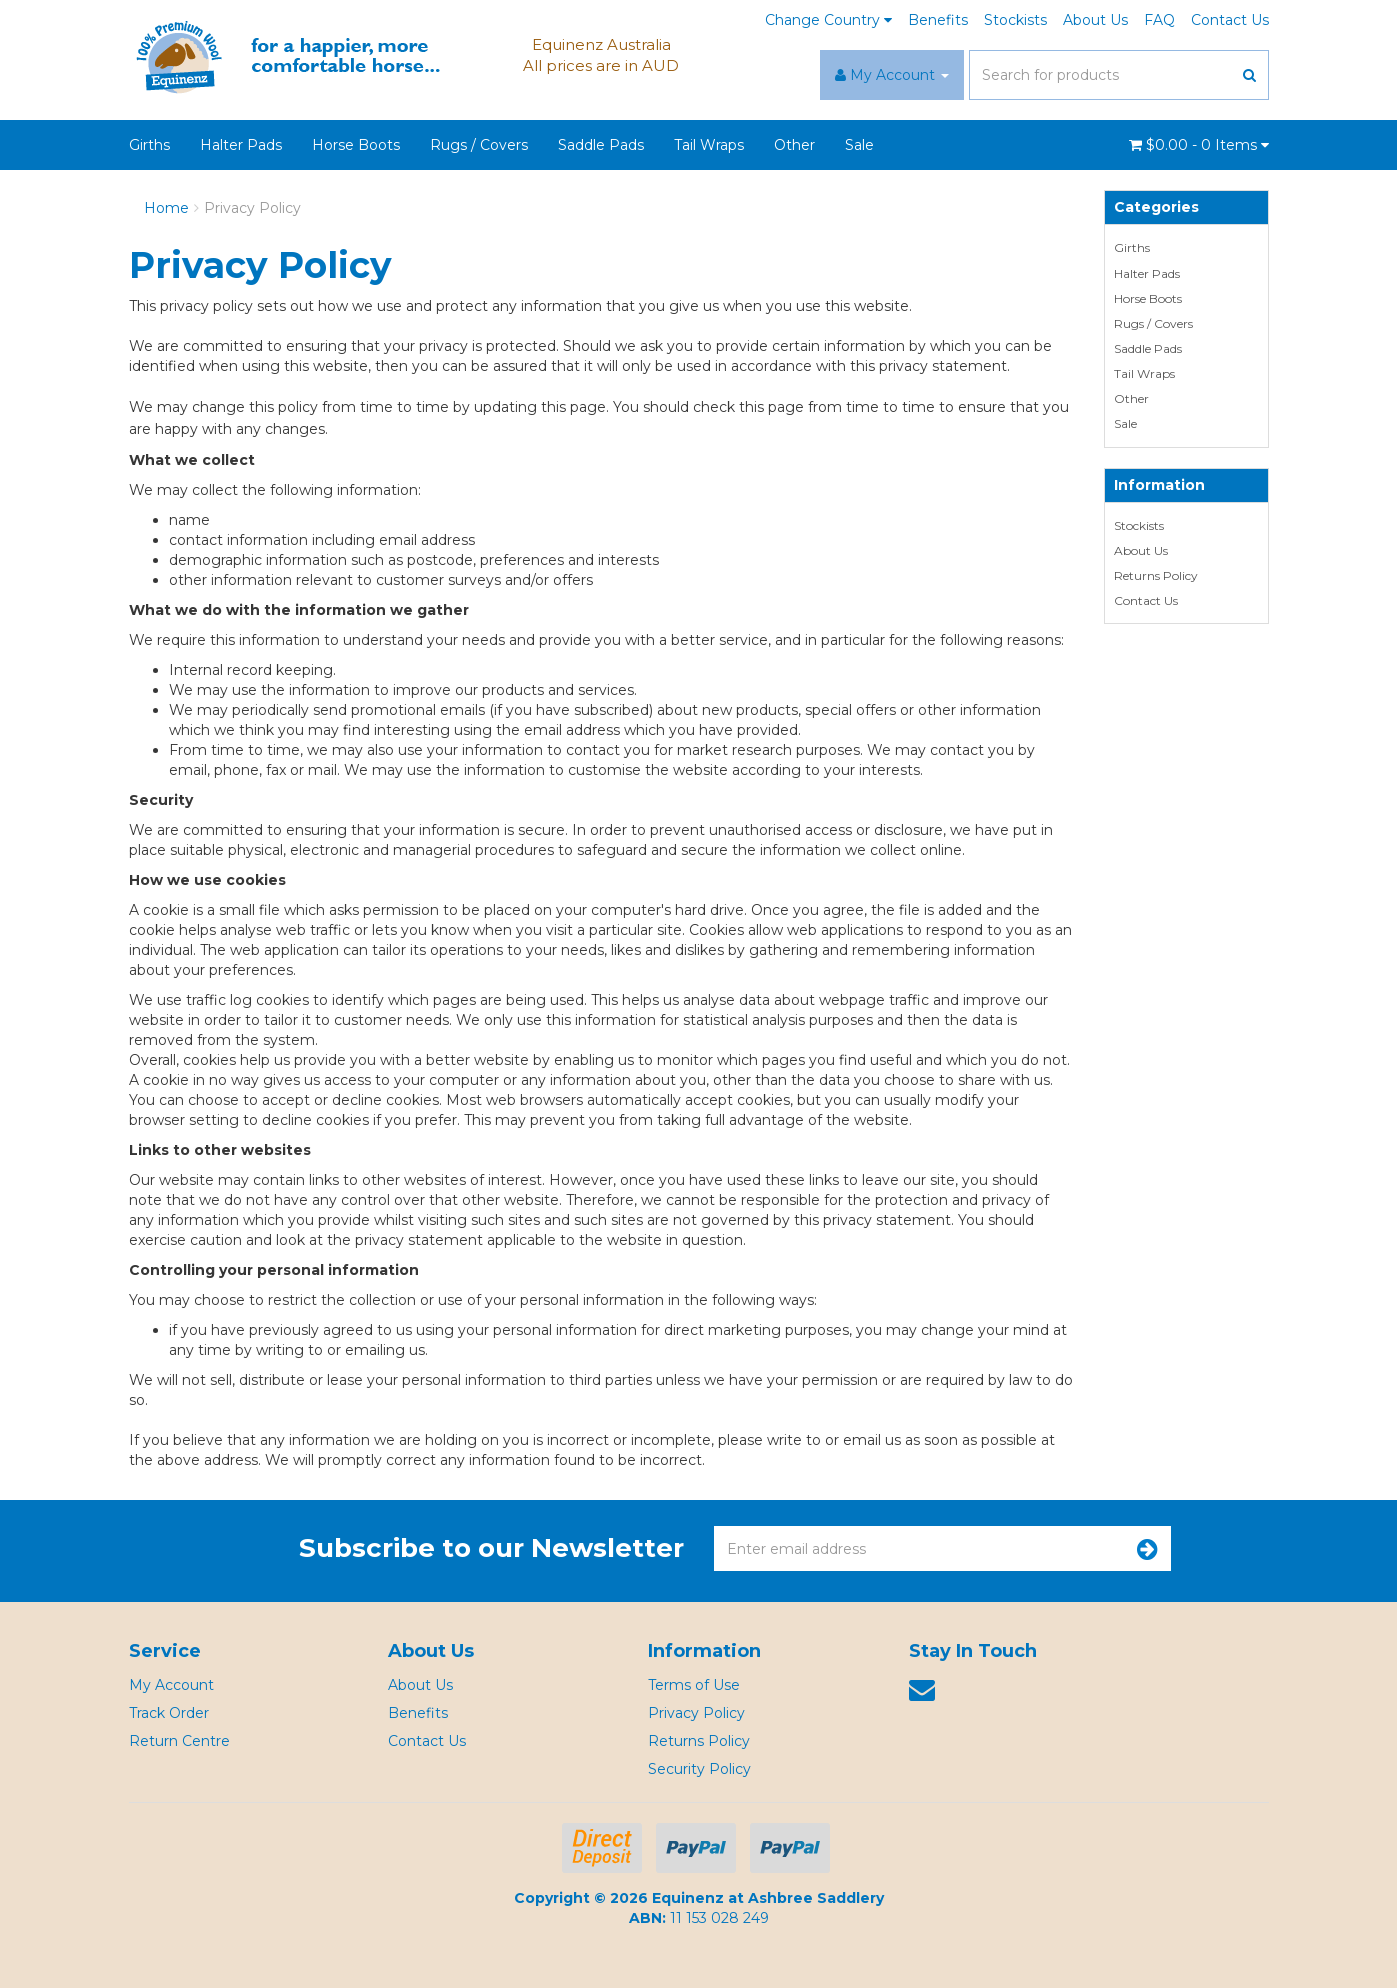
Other (794, 145)
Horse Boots (356, 145)
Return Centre (179, 1741)
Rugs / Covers (479, 145)
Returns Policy (1156, 575)
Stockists (1015, 20)
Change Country (828, 20)
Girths (149, 145)
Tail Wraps (709, 145)
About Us (1095, 20)
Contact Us (1230, 20)
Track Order (169, 1713)
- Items (1199, 145)
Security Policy (699, 1769)
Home (166, 208)
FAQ (1159, 20)
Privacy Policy (252, 208)
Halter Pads (241, 145)
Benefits (938, 20)
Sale (859, 145)
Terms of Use (694, 1685)
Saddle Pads (601, 145)
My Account (171, 1685)
